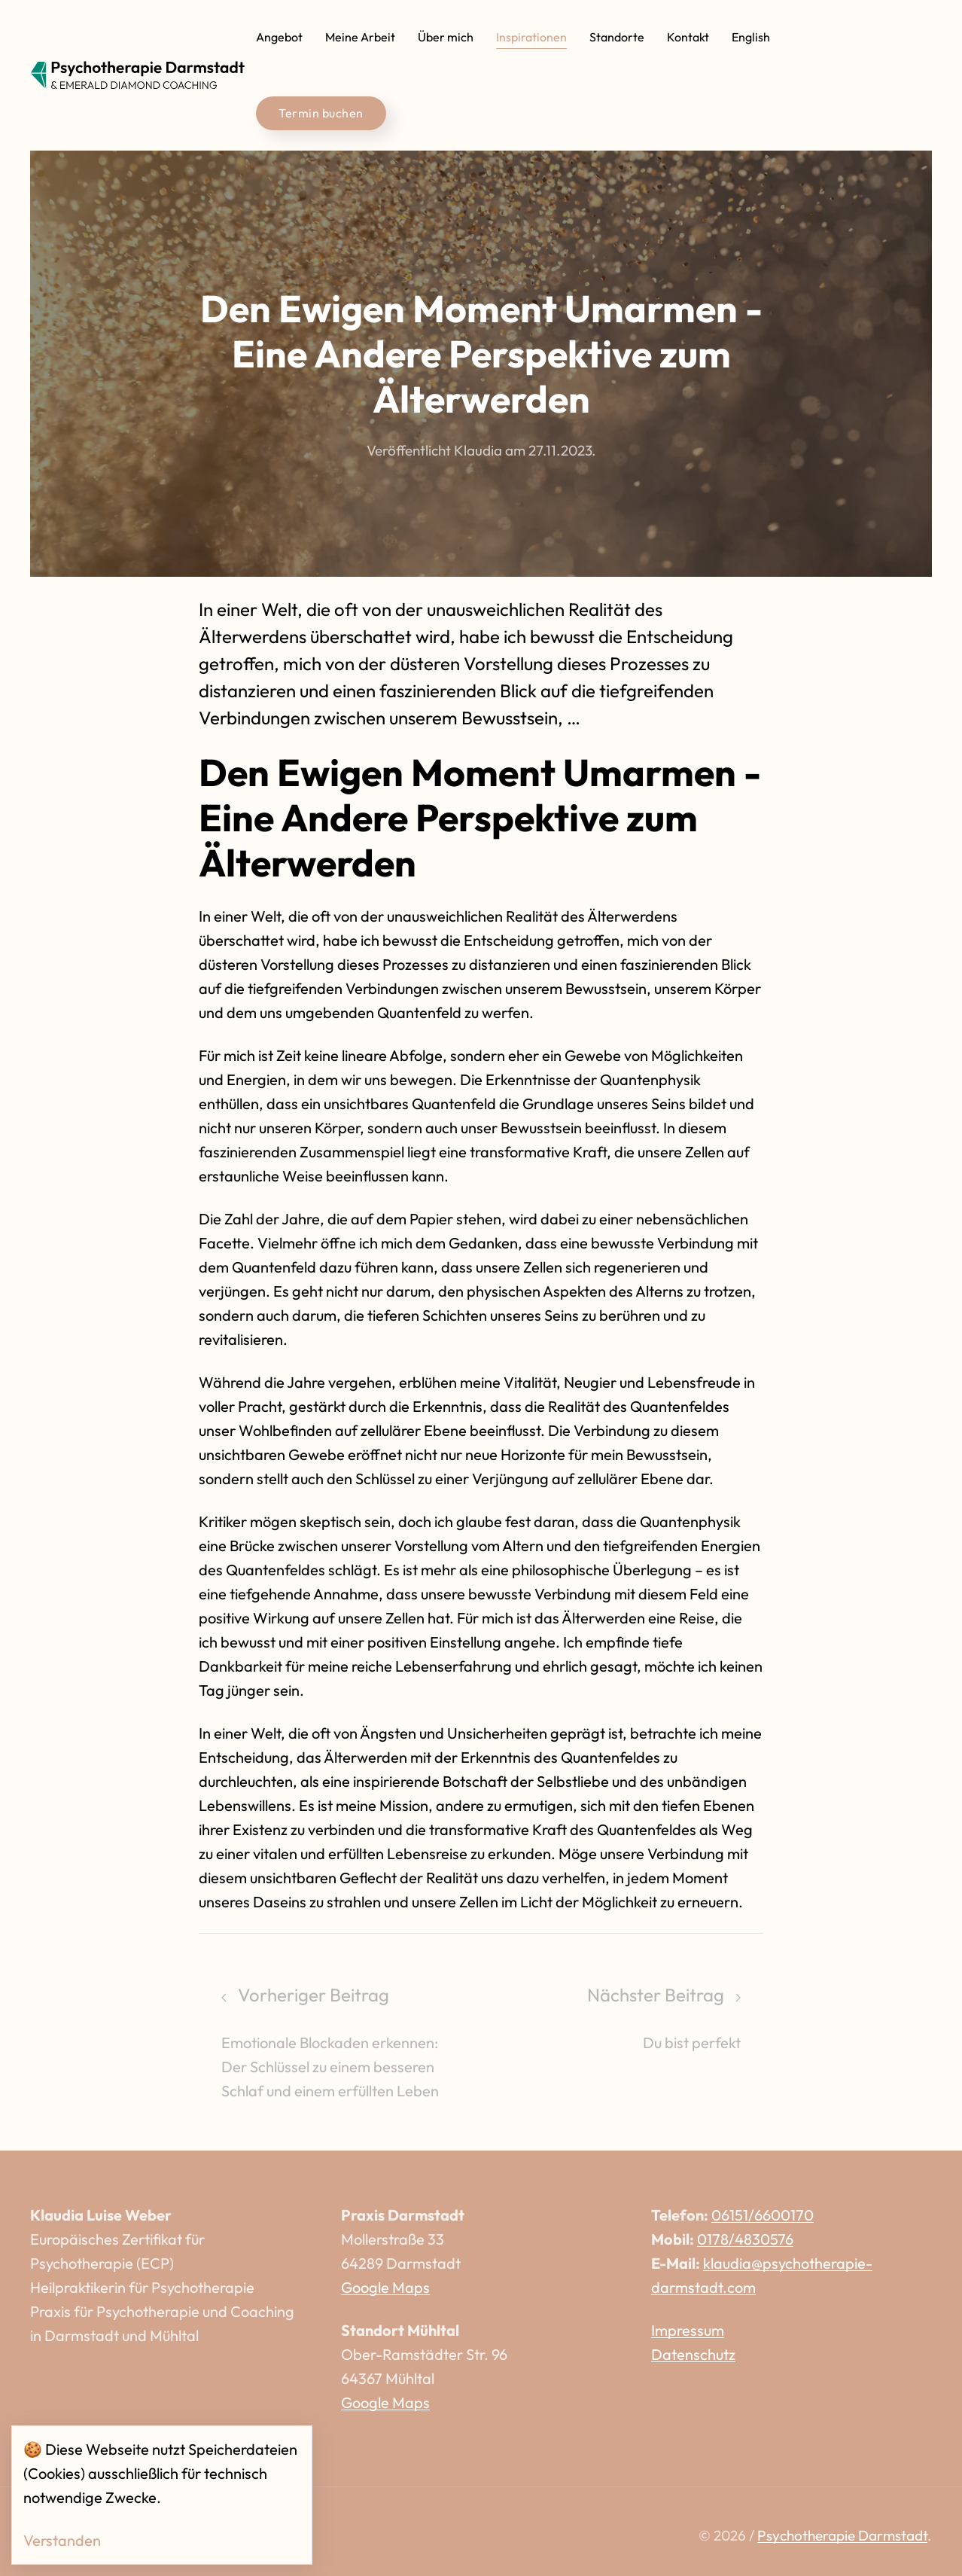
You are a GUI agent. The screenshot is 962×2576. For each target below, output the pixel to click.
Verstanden (62, 2540)
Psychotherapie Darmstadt (842, 2535)
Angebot (279, 36)
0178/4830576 (745, 2239)
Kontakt (688, 36)
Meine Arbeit (360, 36)
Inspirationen (531, 36)
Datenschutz (693, 2354)
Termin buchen (321, 112)
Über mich (445, 36)
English (751, 36)
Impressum (687, 2330)
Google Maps (385, 2287)
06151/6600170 (762, 2215)
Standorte (616, 36)
